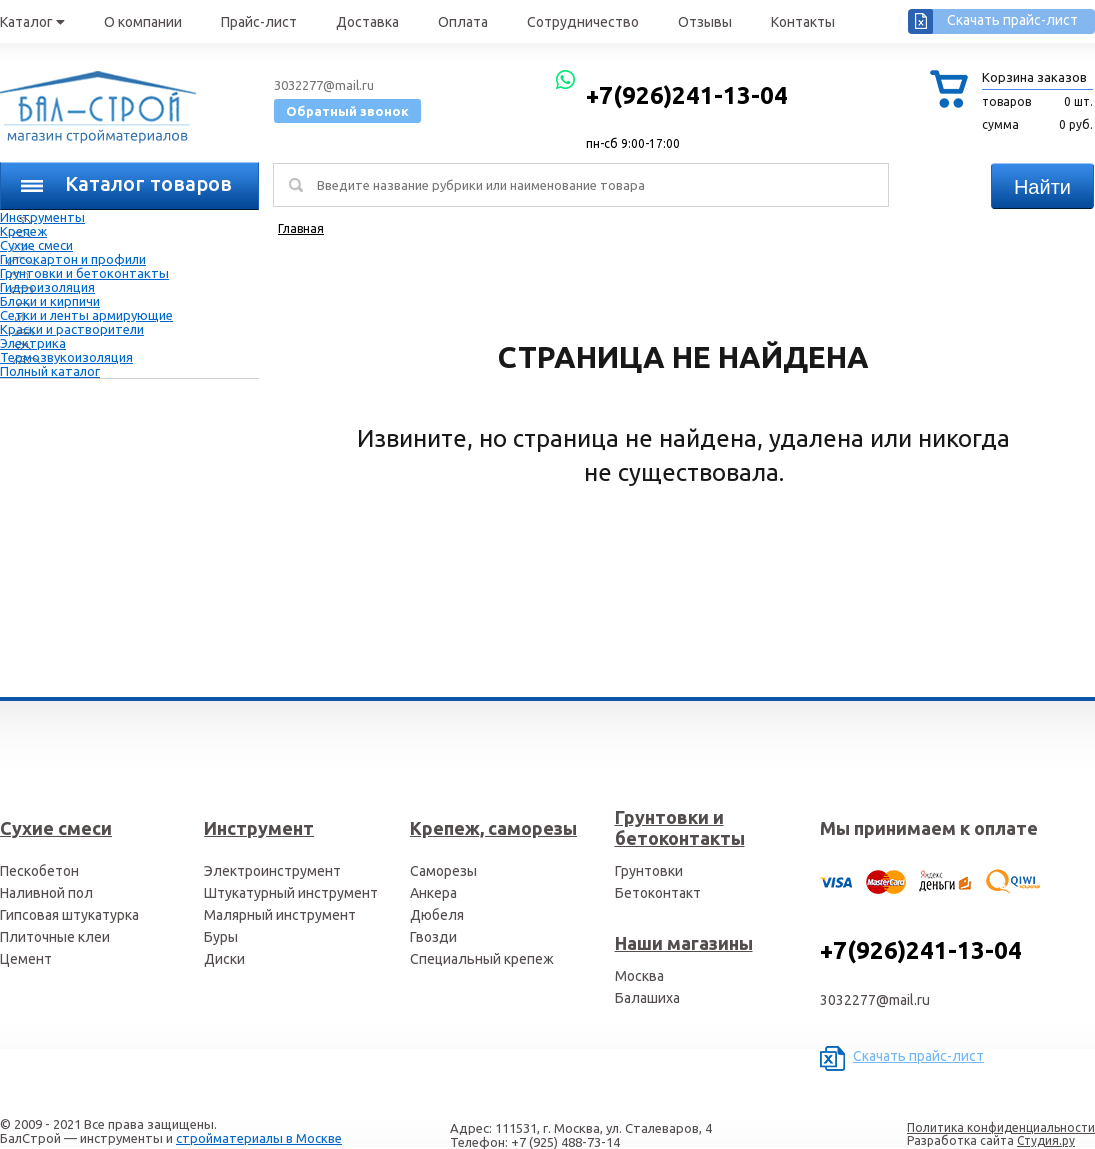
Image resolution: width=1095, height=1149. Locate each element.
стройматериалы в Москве (259, 1138)
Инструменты (42, 217)
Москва (639, 976)
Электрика (33, 343)
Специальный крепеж (482, 959)
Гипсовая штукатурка (69, 915)
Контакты (803, 22)
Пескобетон (39, 871)
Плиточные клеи (55, 937)
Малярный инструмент (280, 915)
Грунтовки (649, 871)
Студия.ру (1046, 1140)
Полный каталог (50, 371)
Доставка (367, 22)
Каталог (32, 22)
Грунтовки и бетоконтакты (84, 273)
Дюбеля (437, 915)
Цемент (26, 959)
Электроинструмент (272, 871)
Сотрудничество (583, 22)
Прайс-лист (259, 22)
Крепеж (23, 231)
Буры (221, 937)
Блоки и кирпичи (50, 301)
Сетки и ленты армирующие (86, 315)
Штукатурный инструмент (291, 893)
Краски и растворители (72, 329)
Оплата (463, 22)
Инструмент (259, 828)
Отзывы (705, 22)
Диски (224, 959)
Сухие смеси (36, 245)
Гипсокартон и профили (73, 259)
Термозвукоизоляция (66, 357)
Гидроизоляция (47, 287)
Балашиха (647, 998)
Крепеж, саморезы (493, 828)
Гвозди (433, 937)
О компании (143, 22)
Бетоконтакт (658, 893)
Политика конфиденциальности (1001, 1127)
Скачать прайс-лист (1012, 20)
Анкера (433, 893)
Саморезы (443, 871)
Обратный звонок (347, 111)
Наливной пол (46, 893)
